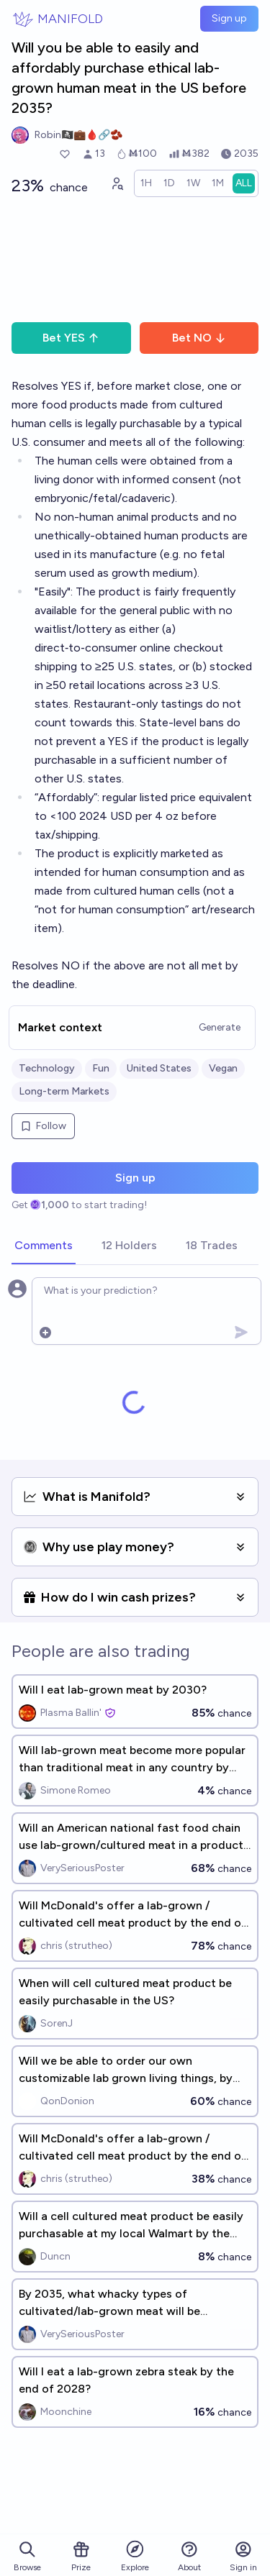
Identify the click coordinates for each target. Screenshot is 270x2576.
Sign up (229, 18)
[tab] (44, 1246)
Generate (219, 1027)
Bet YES (70, 337)
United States (159, 1068)
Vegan (223, 1068)
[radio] (146, 183)
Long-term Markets (64, 1091)
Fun (100, 1068)
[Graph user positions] (116, 183)
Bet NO (199, 337)
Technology (47, 1068)
